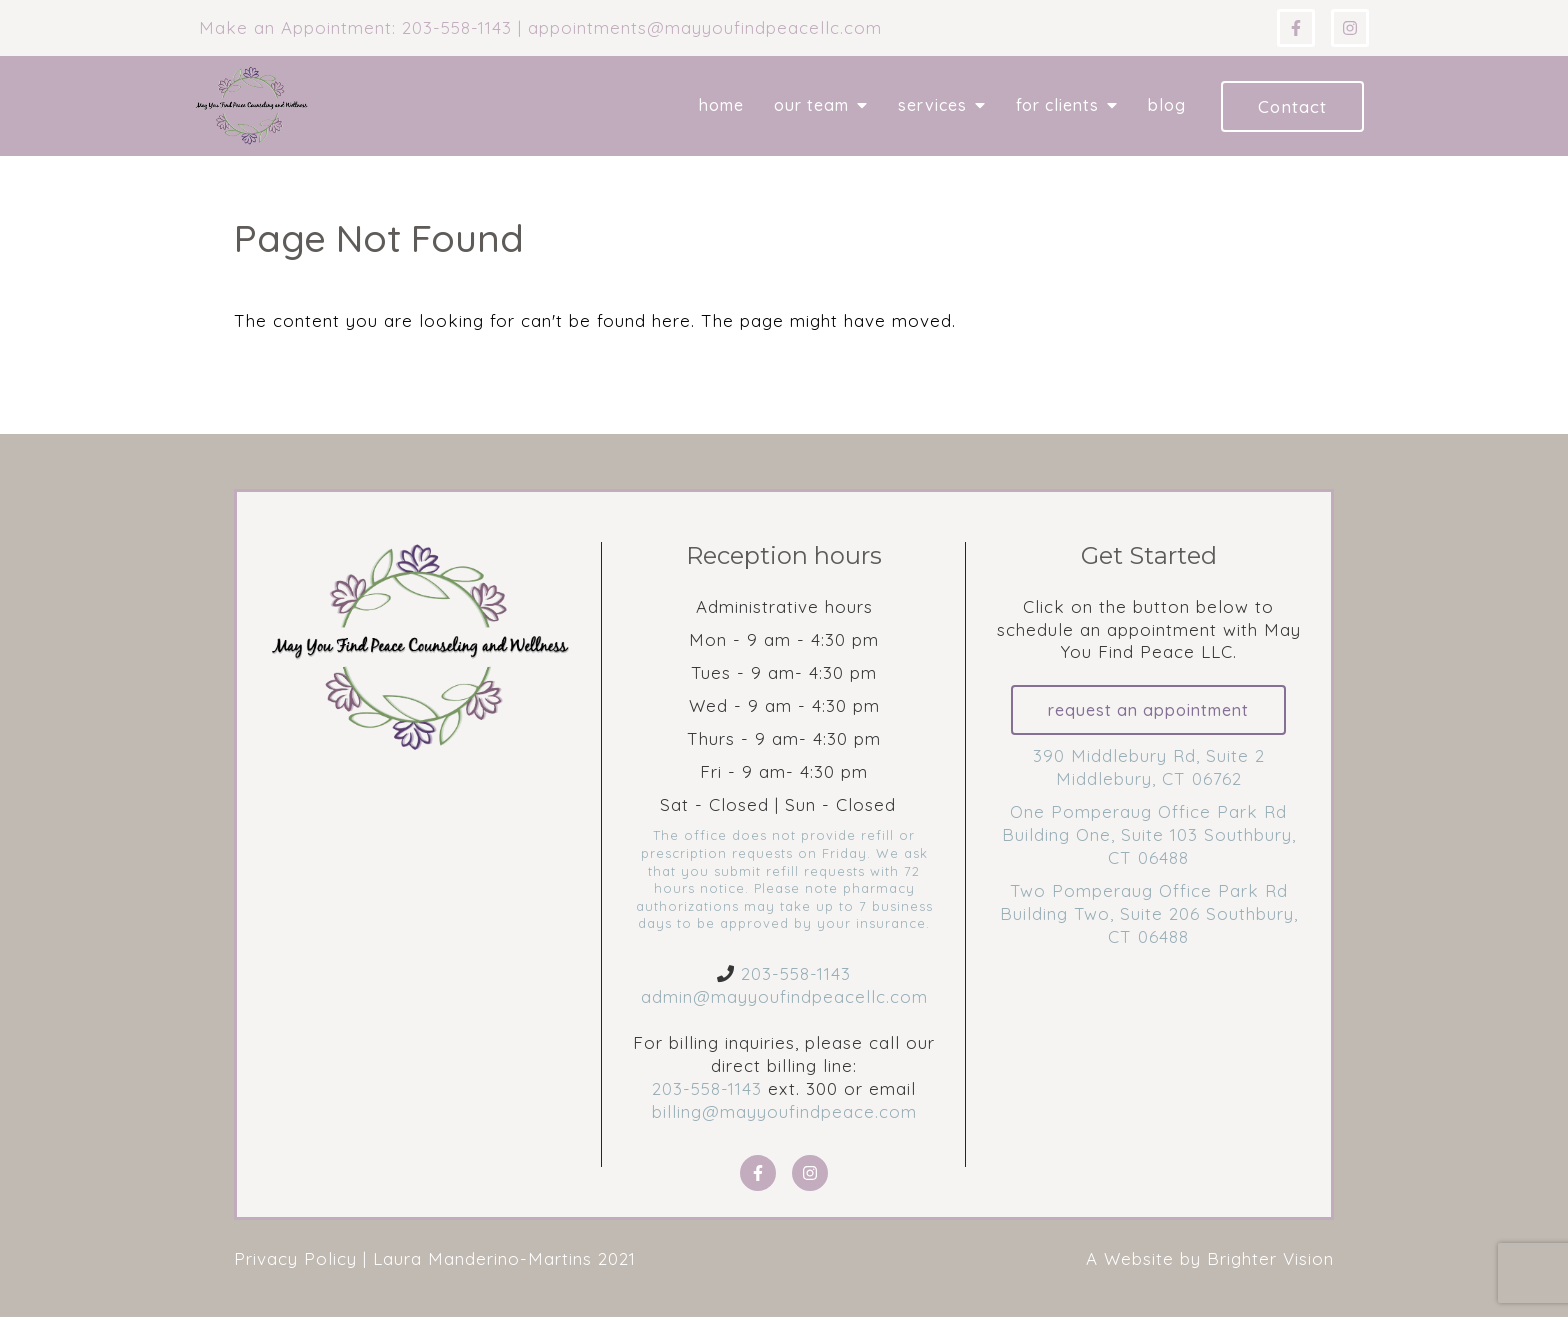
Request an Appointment (1148, 710)
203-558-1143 (796, 973)
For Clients (1057, 105)
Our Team (811, 105)
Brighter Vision (1270, 1258)
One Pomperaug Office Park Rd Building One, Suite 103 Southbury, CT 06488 (1149, 834)
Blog (1167, 105)
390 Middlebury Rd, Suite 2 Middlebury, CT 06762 (1149, 767)
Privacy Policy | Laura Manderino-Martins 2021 (435, 1258)
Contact (1292, 106)
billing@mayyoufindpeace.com (784, 1111)
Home (721, 105)
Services (932, 105)
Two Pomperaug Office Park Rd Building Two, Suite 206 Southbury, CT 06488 (1149, 913)
